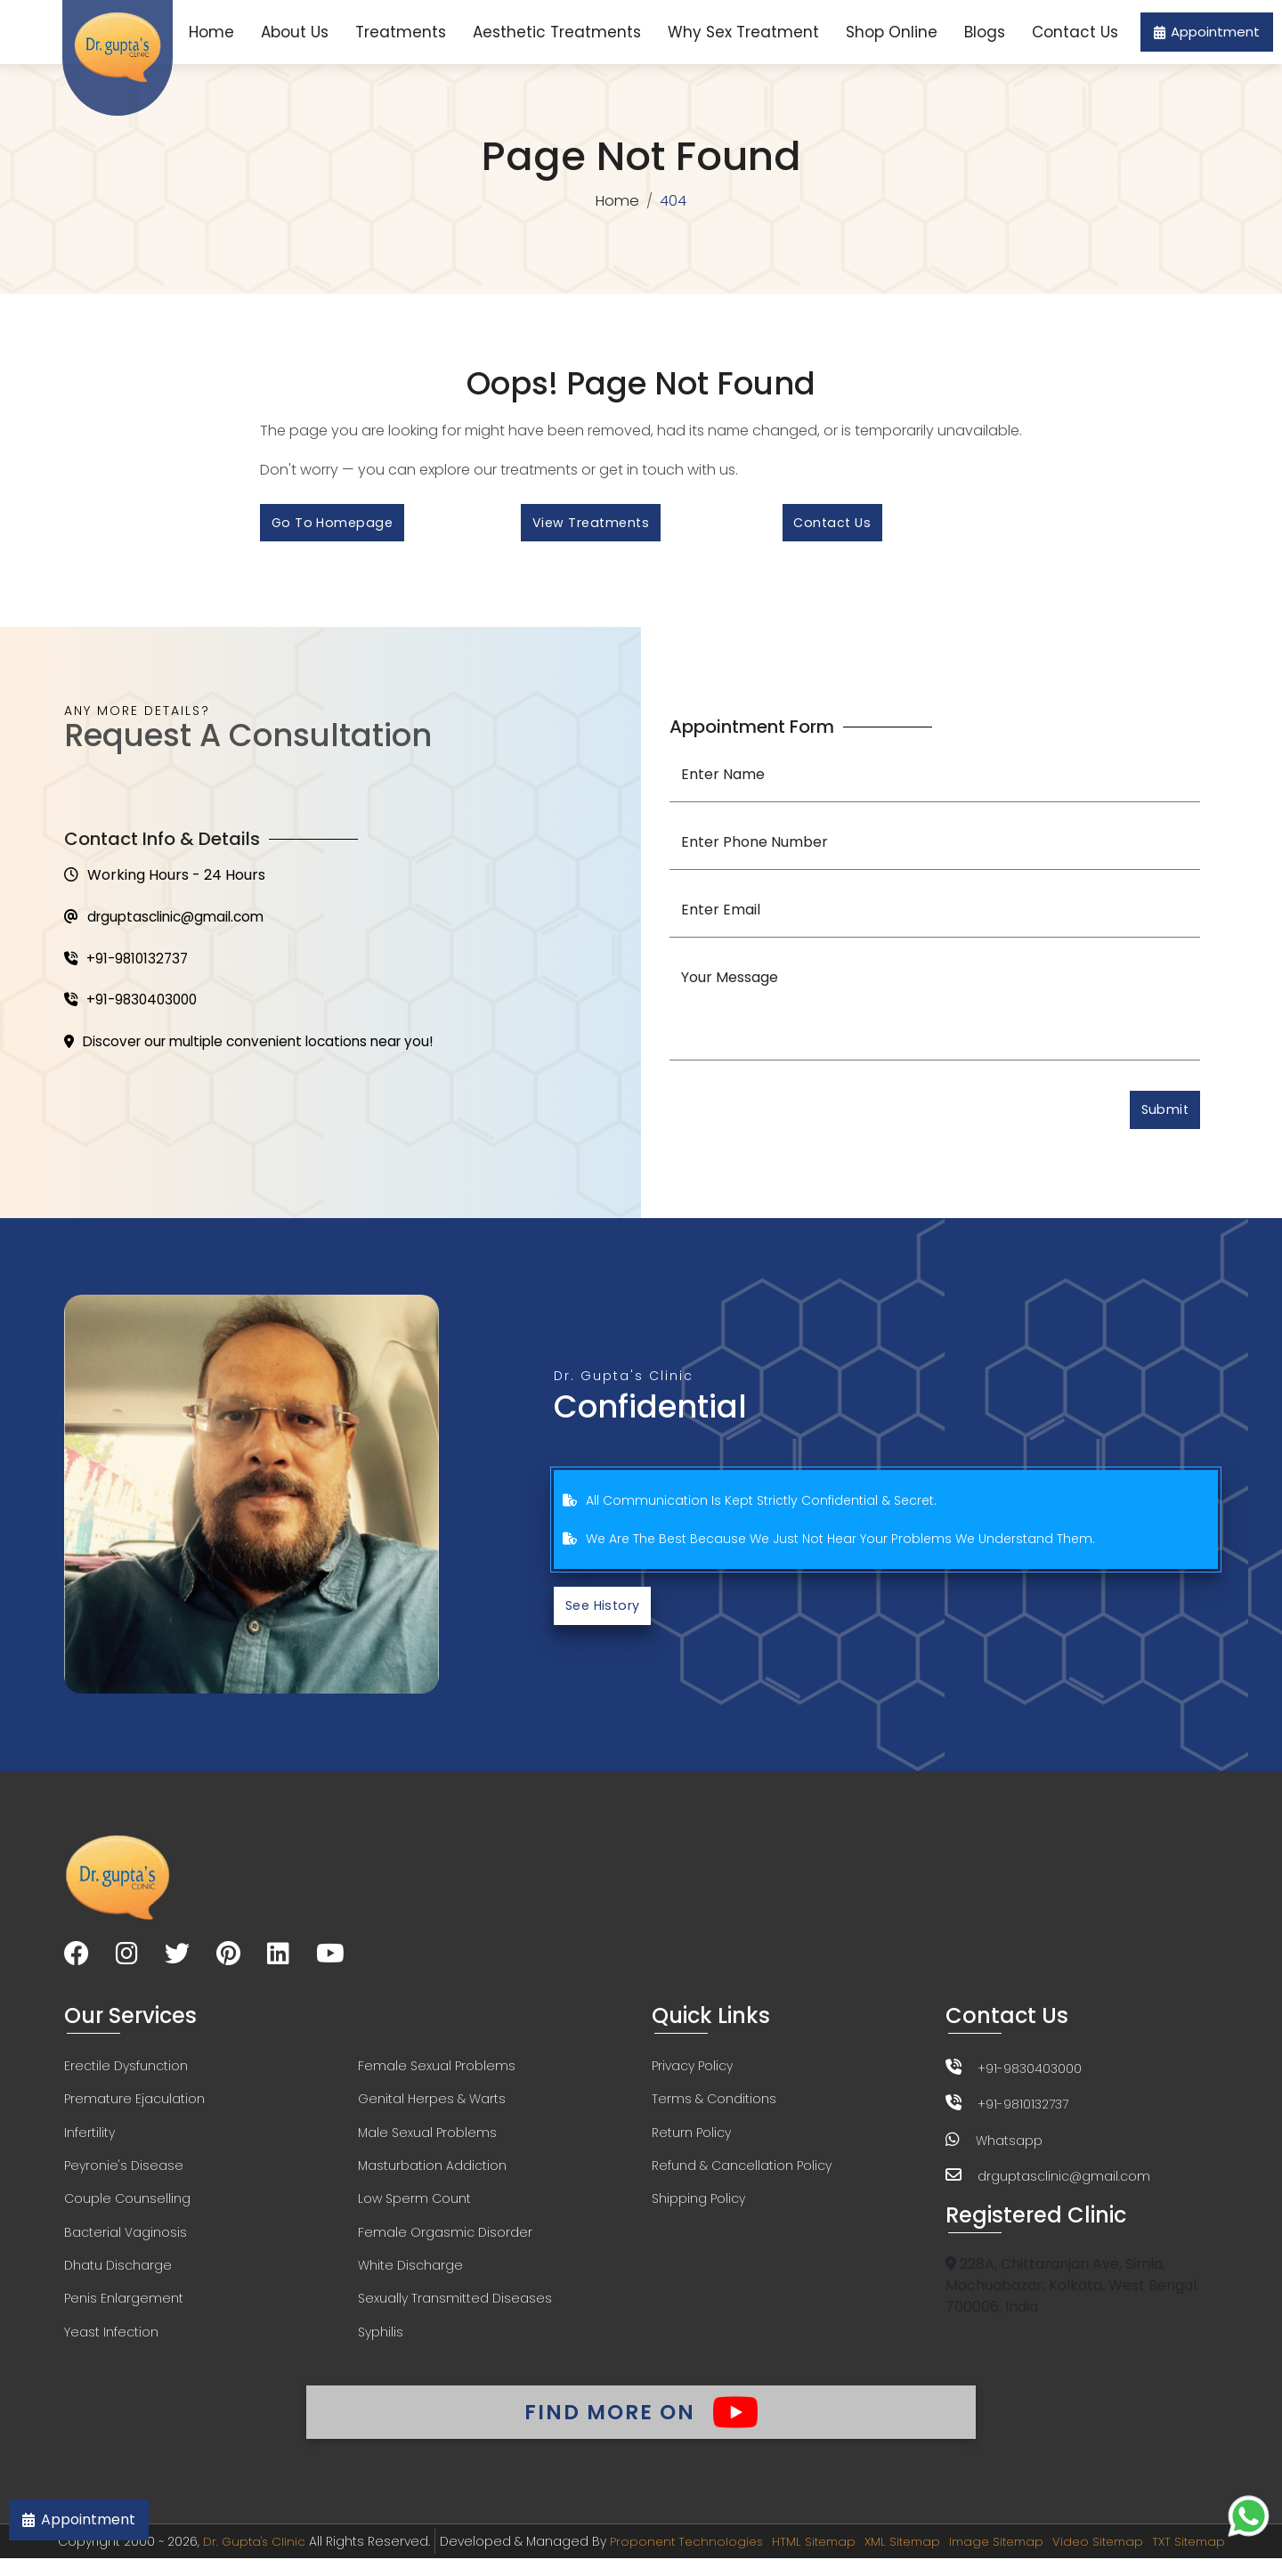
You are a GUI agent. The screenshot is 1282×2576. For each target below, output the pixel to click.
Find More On (641, 2425)
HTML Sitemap (807, 2559)
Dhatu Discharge (118, 2278)
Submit (1162, 1115)
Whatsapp (1009, 2148)
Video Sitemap (1106, 2559)
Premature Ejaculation (134, 2108)
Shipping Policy (698, 2210)
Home (211, 32)
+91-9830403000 (134, 1007)
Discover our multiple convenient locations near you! (258, 1050)
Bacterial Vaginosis (125, 2244)
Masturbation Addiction (432, 2176)
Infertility (89, 2142)
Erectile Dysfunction (126, 2075)
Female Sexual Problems (436, 2075)
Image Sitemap (999, 2559)
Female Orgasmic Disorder (445, 2244)
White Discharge (410, 2278)
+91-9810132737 (128, 965)
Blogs (984, 32)
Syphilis (380, 2345)
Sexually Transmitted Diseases (455, 2311)
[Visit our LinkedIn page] (278, 1963)
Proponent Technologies (676, 2559)
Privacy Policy (692, 2075)
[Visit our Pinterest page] (228, 1963)
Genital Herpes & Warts (432, 2108)
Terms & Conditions (714, 2108)
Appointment (1207, 31)
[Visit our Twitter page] (177, 1963)
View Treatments (594, 525)
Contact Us (1075, 32)
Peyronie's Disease (123, 2176)
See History (606, 1613)
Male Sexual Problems (427, 2142)
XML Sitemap (900, 2559)
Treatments (400, 32)
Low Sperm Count (414, 2210)
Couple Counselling (127, 2210)
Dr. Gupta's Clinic (240, 2559)
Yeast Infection (111, 2345)
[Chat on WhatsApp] (1248, 2515)
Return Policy (691, 2142)
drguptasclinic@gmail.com (169, 922)
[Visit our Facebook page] (76, 1963)
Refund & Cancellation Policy (742, 2176)
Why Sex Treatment (743, 32)
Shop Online (891, 32)
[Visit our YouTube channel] (330, 1963)
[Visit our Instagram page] (127, 1963)
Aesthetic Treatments (557, 32)
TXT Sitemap (1201, 2559)
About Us (295, 32)
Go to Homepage (335, 525)
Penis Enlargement (123, 2311)
